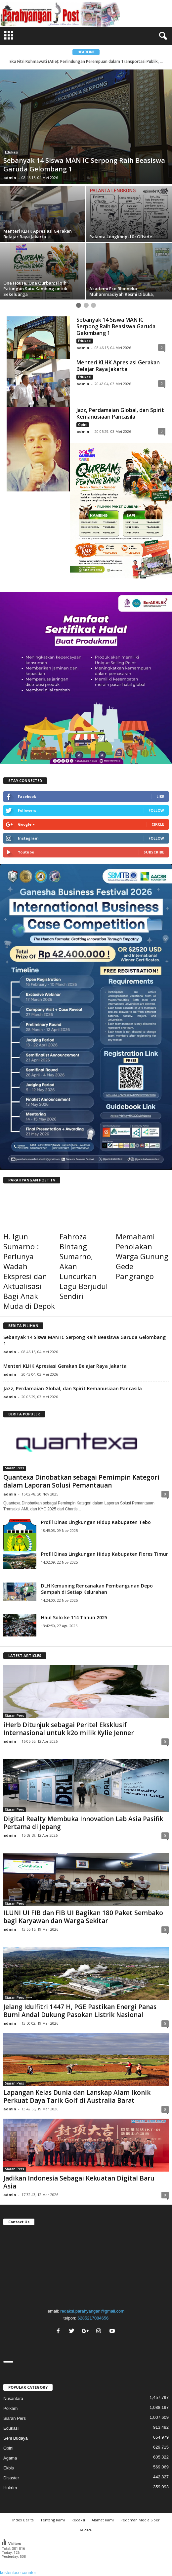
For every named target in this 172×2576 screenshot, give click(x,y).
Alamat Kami (103, 2519)
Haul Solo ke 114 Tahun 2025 (74, 1617)
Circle (157, 824)
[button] (161, 36)
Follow (156, 810)
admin (9, 177)
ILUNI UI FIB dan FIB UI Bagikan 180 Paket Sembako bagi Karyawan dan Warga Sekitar (83, 1917)
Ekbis (8, 2467)
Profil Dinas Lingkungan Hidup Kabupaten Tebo (96, 1522)
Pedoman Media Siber (140, 2519)
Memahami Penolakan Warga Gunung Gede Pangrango (142, 1256)
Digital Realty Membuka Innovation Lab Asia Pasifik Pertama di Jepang (83, 1823)
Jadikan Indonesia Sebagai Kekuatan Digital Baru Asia (78, 2182)
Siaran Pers (14, 1468)
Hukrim (10, 2487)
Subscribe (154, 852)
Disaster (11, 2477)
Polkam (10, 2408)
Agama (10, 2458)
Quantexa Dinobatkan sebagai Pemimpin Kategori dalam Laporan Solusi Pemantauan (81, 1481)
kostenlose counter (18, 2572)
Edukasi (11, 152)
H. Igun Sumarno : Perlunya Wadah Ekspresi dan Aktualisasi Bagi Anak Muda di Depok (29, 1271)
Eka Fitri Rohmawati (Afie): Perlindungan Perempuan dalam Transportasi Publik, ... (87, 61)
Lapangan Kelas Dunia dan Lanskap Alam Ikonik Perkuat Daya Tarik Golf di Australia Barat (76, 2096)
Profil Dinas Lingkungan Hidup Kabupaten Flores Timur (104, 1554)
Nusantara (13, 2398)
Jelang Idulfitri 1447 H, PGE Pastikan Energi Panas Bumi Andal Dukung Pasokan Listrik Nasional (79, 2010)
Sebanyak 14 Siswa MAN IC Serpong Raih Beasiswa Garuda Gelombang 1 (115, 326)
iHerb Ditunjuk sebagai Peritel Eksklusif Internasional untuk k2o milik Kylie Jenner (68, 1729)
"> (86, 2265)
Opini (82, 424)
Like (160, 796)
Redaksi (78, 2519)
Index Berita (23, 2519)
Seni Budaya (15, 2438)
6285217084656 (92, 2318)
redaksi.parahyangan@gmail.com (92, 2311)
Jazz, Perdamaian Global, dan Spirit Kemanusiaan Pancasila (120, 413)
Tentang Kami (52, 2519)
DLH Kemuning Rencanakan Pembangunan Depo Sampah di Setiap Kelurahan (97, 1589)
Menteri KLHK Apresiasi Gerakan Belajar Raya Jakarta (118, 366)
